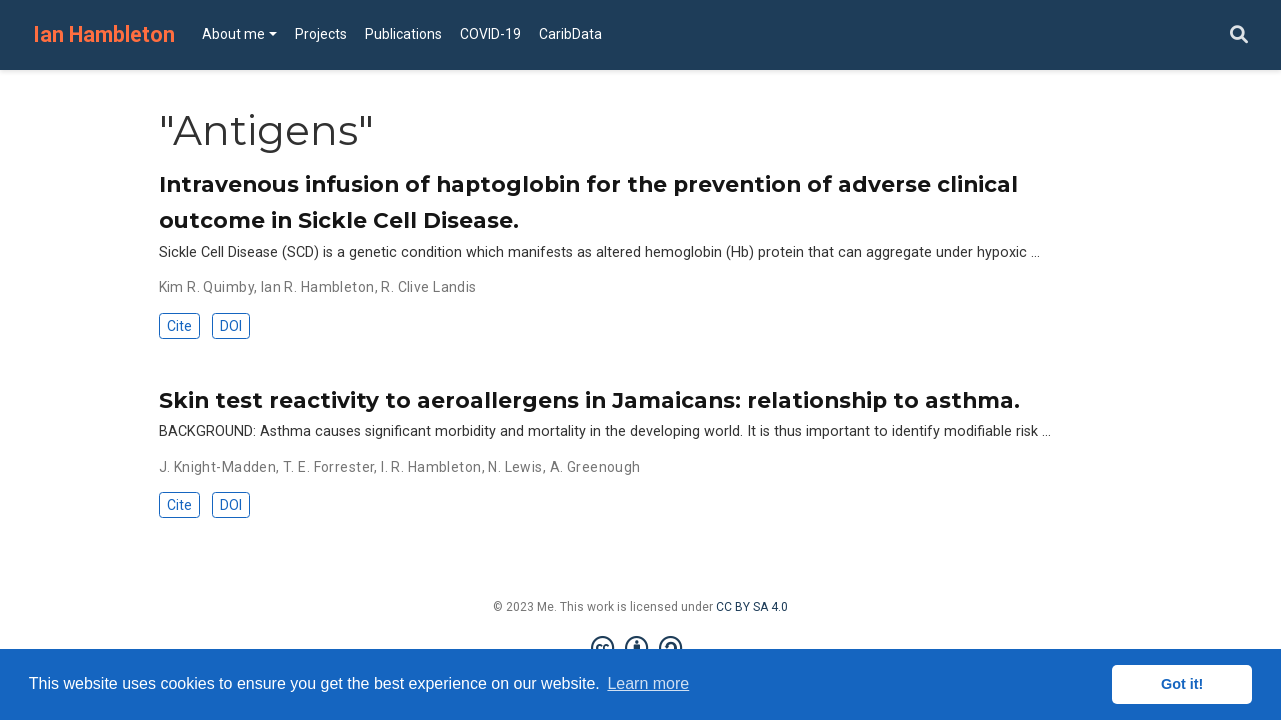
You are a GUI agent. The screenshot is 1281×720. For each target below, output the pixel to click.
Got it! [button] (1182, 684)
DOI (231, 326)
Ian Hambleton (104, 34)
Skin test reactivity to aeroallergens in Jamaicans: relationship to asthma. (589, 400)
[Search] (1239, 35)
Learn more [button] (648, 683)
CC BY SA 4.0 (752, 607)
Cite (179, 326)
